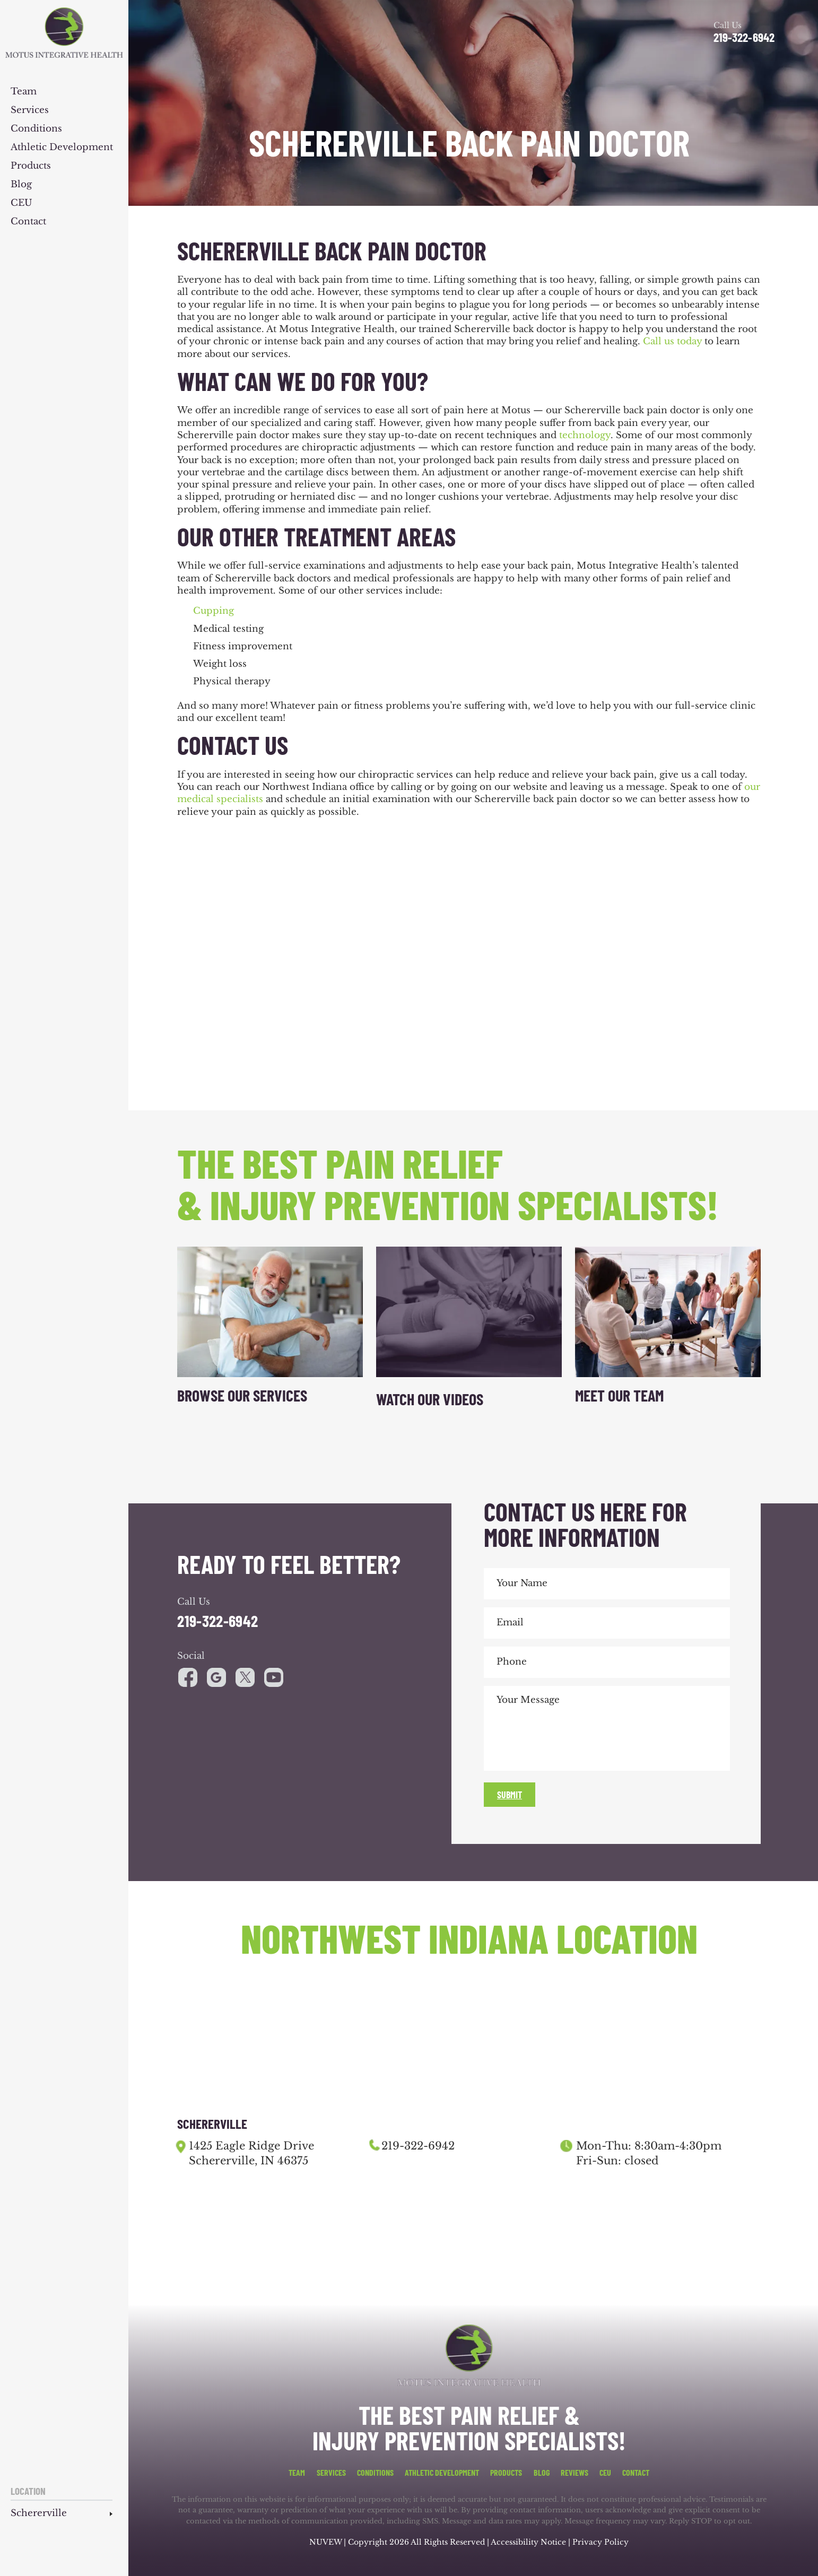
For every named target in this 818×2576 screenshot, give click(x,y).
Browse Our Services (242, 1395)
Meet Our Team (619, 1395)
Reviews (574, 2472)
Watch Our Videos (429, 1398)
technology (585, 435)
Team (24, 92)
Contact (28, 222)
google (216, 1677)
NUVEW (325, 2542)
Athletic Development (62, 148)
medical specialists (220, 799)
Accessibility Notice (529, 2542)
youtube (245, 1677)
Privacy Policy (600, 2542)
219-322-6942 (744, 37)
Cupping (213, 610)
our (752, 787)
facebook (187, 1677)
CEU (21, 203)
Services (30, 111)
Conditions (36, 129)
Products (31, 166)
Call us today (672, 341)
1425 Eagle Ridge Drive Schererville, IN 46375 (251, 2153)
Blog (21, 185)
